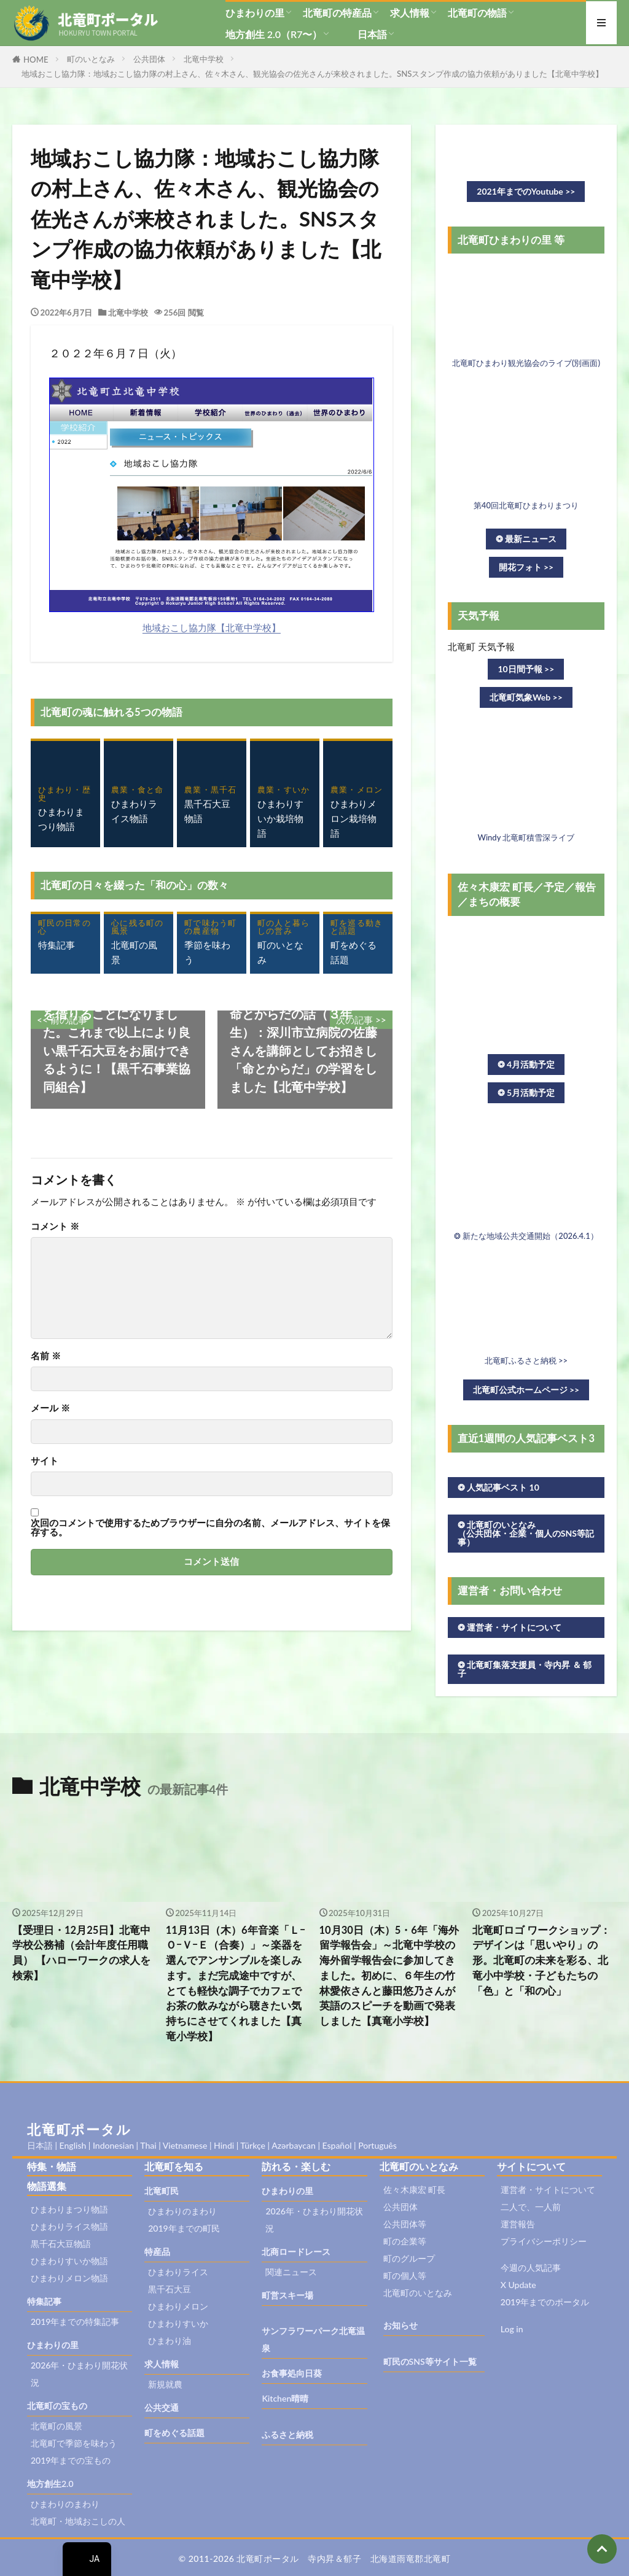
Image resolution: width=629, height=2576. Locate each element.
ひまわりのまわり (65, 2504)
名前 (46, 1355)
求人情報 (409, 12)
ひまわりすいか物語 (69, 2261)
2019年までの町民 (183, 2228)
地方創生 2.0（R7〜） (273, 34)
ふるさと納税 (287, 2434)
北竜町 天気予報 (481, 646)
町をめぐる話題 (174, 2432)
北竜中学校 (204, 59)
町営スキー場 (287, 2295)
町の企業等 (404, 2241)
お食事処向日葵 (292, 2373)
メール (50, 1408)
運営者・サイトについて (548, 2189)
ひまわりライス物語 (69, 2226)
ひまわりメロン (178, 2306)
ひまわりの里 (254, 12)
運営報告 (518, 2224)
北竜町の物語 (477, 12)
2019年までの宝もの (71, 2460)
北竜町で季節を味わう (74, 2443)
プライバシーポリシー (544, 2241)
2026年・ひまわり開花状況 (79, 2374)
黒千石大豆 (169, 2289)
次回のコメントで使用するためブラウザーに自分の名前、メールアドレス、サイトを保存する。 (210, 1527)
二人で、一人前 (531, 2207)
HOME (36, 59)
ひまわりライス (178, 2272)
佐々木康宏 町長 (414, 2189)
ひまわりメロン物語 (69, 2278)
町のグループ (409, 2258)
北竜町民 (161, 2191)
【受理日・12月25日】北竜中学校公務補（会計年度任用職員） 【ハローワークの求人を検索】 (81, 1953)
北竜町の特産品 (337, 12)
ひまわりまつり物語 (69, 2209)
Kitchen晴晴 (285, 2398)
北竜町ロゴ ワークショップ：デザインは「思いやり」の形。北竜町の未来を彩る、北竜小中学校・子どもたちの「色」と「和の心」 (541, 1960)
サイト (44, 1460)
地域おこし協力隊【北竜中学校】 (212, 627)
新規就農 (165, 2384)
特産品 (157, 2251)
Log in (512, 2329)
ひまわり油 (169, 2340)
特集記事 (44, 2301)
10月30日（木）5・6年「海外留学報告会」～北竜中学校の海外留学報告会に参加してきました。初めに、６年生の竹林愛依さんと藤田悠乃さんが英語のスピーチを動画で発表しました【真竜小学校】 (389, 1976)
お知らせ (400, 2325)
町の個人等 (404, 2275)
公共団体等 (404, 2224)
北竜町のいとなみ (417, 2292)
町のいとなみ (91, 59)
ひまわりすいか (178, 2323)
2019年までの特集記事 (75, 2321)
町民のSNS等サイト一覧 (430, 2361)
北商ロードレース (296, 2251)
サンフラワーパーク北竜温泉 (313, 2339)
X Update (518, 2284)
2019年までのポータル (545, 2302)
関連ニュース (291, 2272)
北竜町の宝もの (57, 2405)
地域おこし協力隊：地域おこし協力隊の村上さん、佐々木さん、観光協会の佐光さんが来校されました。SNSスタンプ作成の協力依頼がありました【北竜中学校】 (312, 74)
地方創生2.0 (50, 2483)
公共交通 (161, 2407)
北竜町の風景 (56, 2426)
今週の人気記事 (531, 2267)
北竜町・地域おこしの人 (78, 2521)
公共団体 (149, 59)
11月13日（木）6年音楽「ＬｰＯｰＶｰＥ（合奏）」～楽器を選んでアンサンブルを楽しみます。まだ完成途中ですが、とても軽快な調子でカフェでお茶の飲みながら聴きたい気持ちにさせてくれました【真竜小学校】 (235, 1983)
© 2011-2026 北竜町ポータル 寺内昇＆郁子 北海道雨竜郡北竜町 (315, 2558)
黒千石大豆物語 (61, 2243)
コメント (55, 1226)
